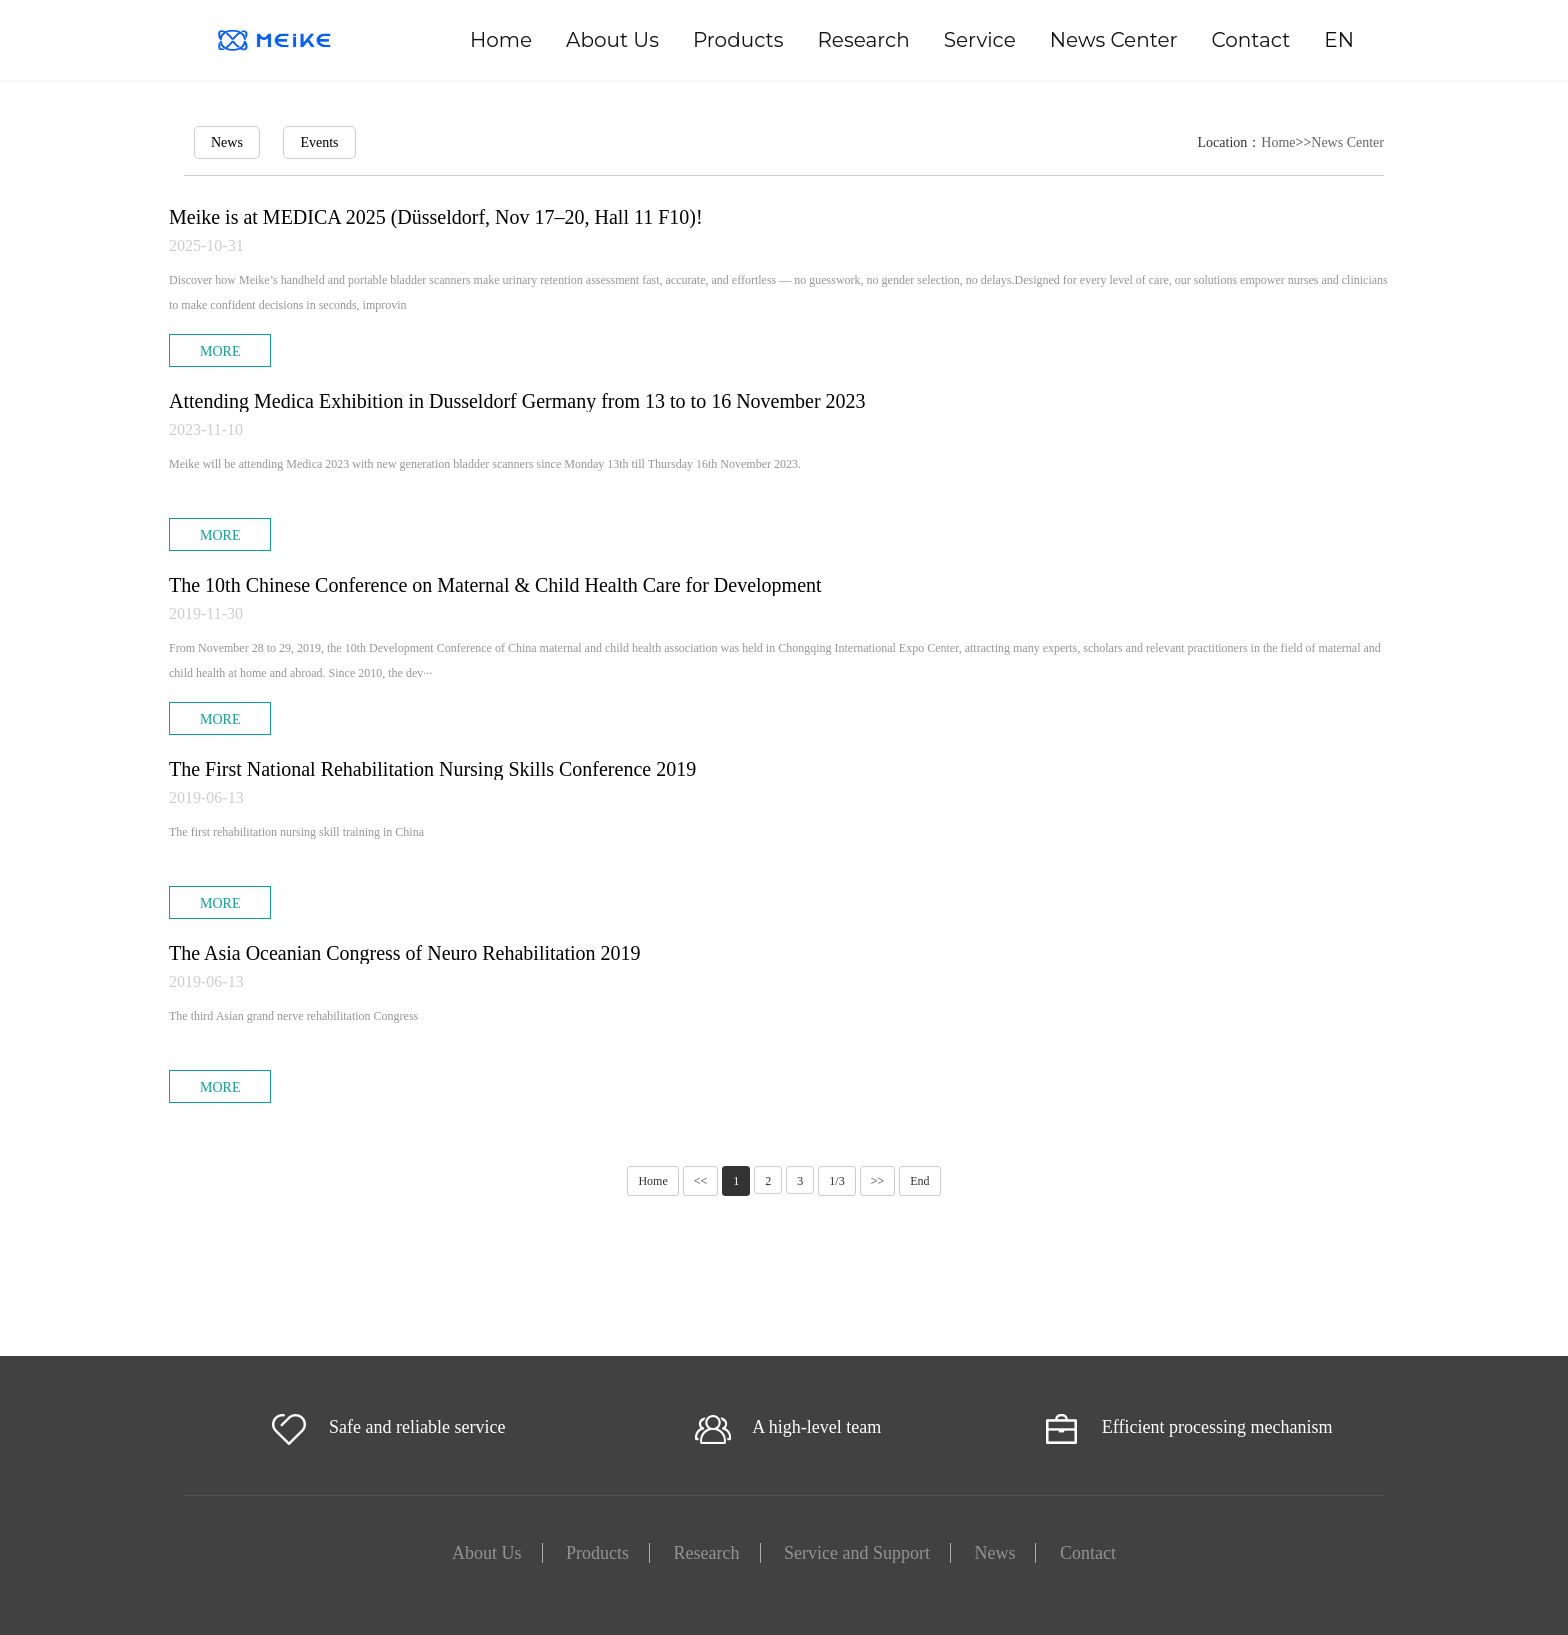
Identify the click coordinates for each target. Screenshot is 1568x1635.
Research (863, 40)
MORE (220, 351)
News (227, 142)
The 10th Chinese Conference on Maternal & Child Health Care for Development (495, 585)
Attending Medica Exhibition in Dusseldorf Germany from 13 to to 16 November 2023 (517, 401)
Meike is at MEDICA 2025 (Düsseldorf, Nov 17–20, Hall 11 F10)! (436, 217)
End (919, 1181)
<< (701, 1181)
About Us (612, 40)
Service (980, 40)
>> (878, 1181)
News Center (1114, 40)
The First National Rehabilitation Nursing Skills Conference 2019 (432, 769)
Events (319, 142)
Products (738, 40)
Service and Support (857, 1553)
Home (501, 40)
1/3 (836, 1181)
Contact (1251, 40)
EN (1339, 40)
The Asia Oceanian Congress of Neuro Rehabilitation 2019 (405, 953)
